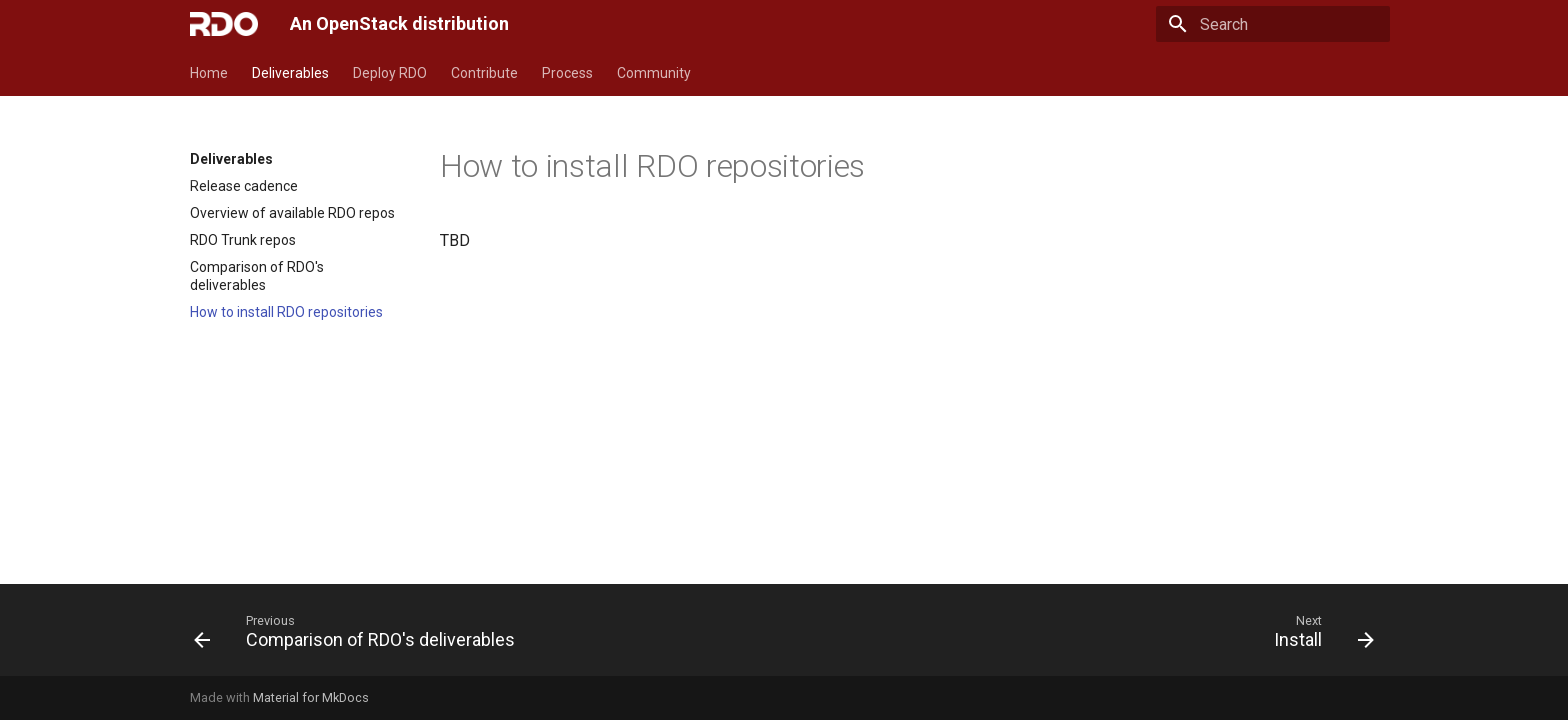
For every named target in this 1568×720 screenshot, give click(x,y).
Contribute (484, 73)
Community (654, 73)
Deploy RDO (390, 73)
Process (567, 73)
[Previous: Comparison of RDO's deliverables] (360, 636)
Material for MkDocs (311, 697)
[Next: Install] (1318, 636)
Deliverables (290, 73)
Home (209, 73)
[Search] (1273, 24)
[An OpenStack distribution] (224, 24)
